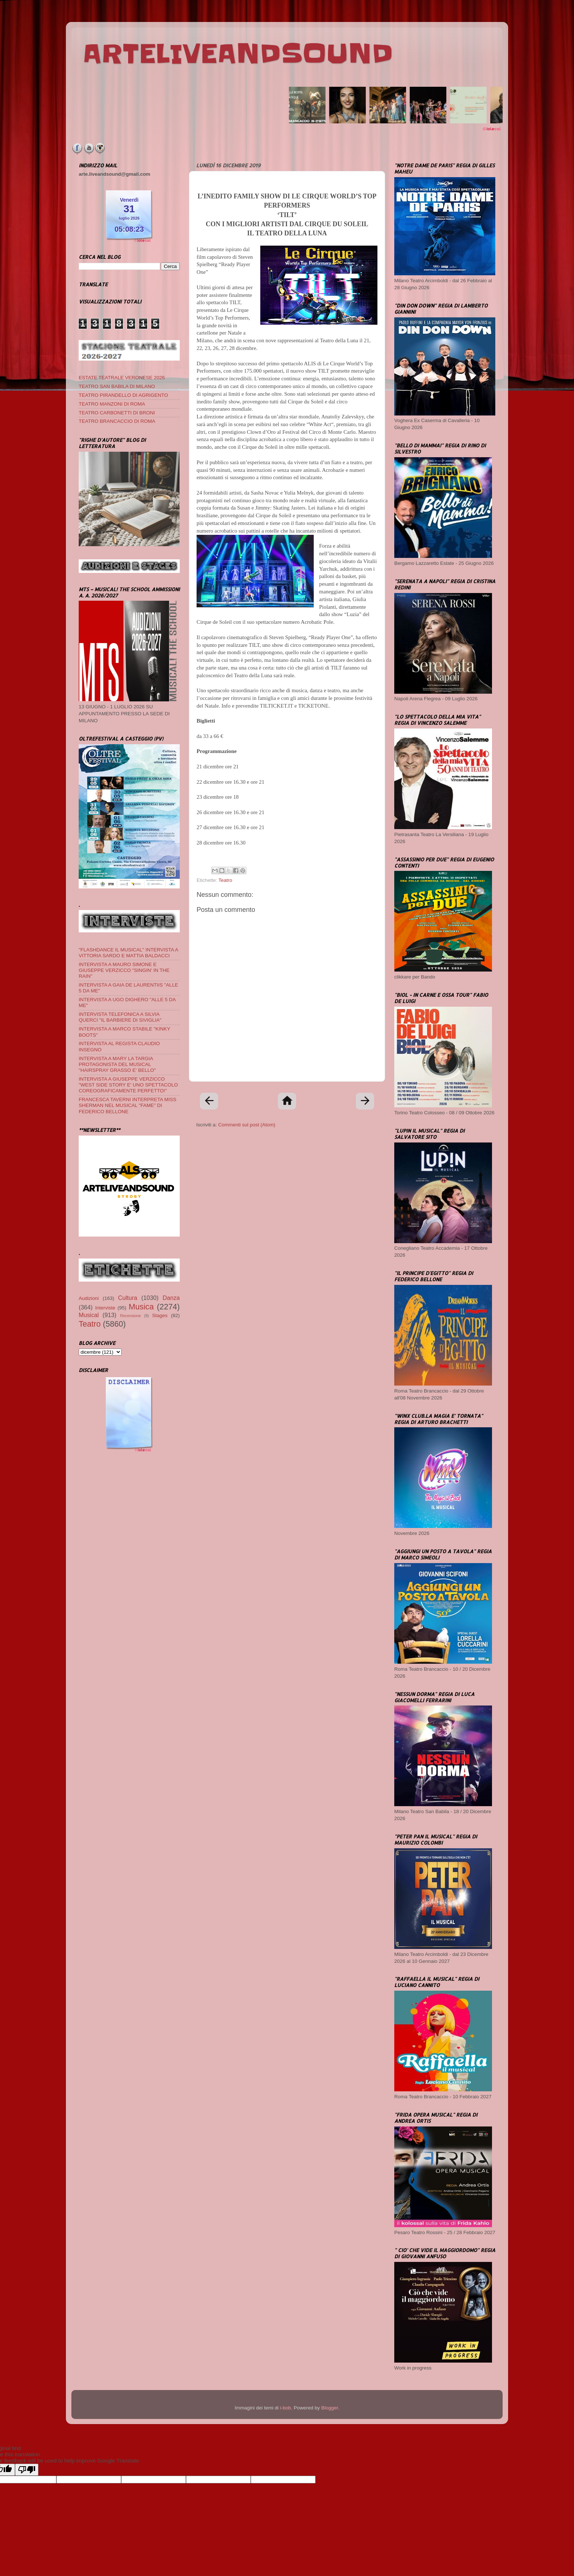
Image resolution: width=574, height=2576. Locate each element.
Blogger (329, 2408)
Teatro (225, 880)
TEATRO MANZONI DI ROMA (112, 404)
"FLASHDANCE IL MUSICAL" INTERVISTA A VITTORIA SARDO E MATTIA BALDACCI (128, 952)
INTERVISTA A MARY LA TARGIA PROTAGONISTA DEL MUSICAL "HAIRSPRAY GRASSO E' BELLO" (117, 1064)
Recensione (130, 1315)
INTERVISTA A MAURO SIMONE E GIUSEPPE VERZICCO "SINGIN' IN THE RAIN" (124, 970)
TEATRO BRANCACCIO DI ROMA (117, 421)
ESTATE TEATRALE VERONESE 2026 (122, 377)
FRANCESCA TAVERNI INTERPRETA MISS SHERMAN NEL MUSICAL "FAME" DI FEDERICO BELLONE (127, 1105)
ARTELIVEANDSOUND (237, 54)
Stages (160, 1315)
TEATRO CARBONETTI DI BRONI (117, 412)
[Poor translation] (26, 2470)
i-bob (285, 2408)
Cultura (127, 1297)
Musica (141, 1306)
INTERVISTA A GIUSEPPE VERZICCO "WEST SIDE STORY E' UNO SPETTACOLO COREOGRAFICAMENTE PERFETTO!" (128, 1084)
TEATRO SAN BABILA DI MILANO (117, 386)
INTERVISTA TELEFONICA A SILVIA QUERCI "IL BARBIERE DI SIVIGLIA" (120, 1017)
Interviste (105, 1308)
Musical (89, 1315)
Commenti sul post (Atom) (246, 1124)
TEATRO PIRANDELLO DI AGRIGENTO (123, 395)
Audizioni (89, 1298)
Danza (171, 1297)
